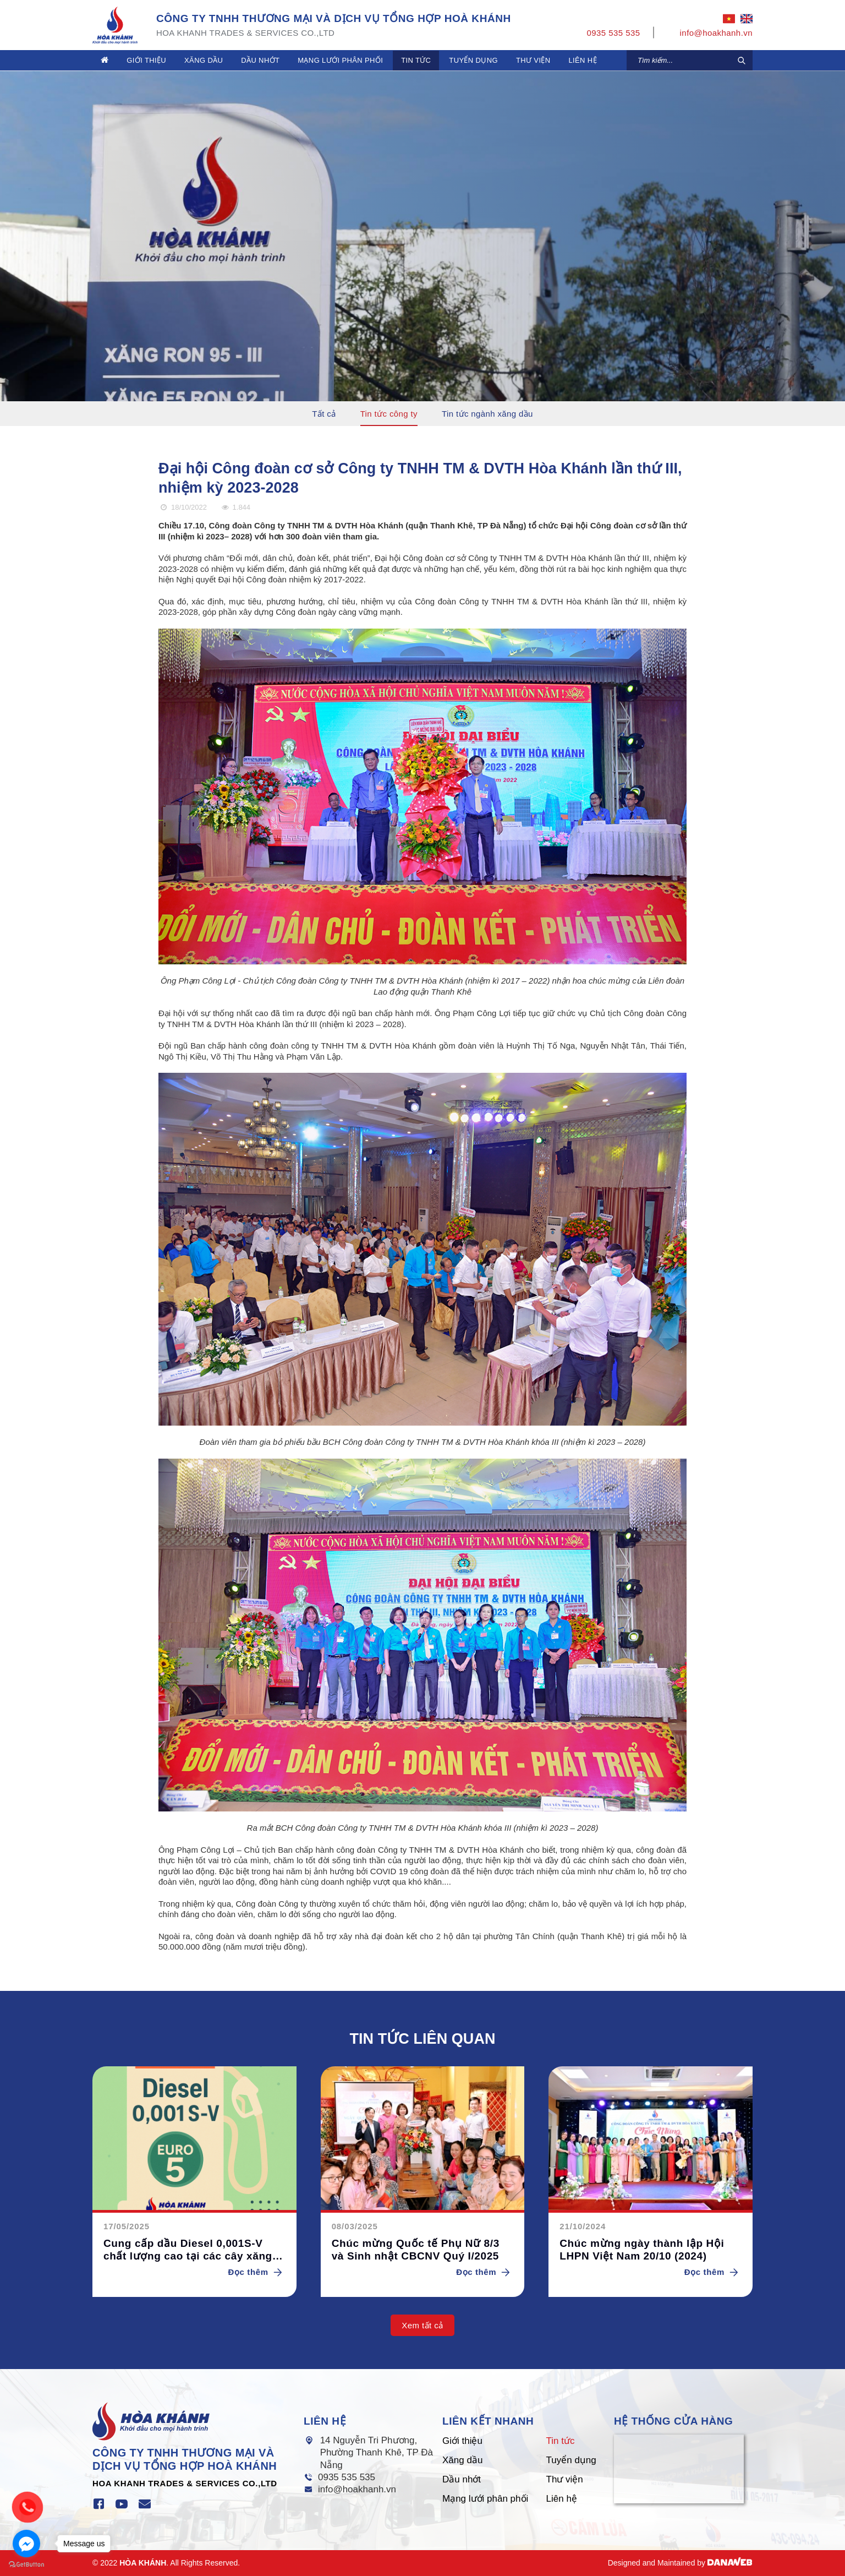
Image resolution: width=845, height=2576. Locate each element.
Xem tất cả (422, 2325)
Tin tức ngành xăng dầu (487, 413)
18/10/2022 (182, 507)
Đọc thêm (257, 2272)
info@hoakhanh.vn (357, 2489)
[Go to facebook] (26, 2543)
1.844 (235, 507)
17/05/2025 (126, 2226)
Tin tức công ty (389, 413)
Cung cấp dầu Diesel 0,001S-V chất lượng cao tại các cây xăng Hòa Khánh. (187, 2250)
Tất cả (324, 413)
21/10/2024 (582, 2226)
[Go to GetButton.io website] (26, 2564)
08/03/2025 (355, 2226)
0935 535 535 (346, 2477)
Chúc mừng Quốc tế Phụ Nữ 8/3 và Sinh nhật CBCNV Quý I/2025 (416, 2249)
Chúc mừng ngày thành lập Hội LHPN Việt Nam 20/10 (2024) (641, 2249)
